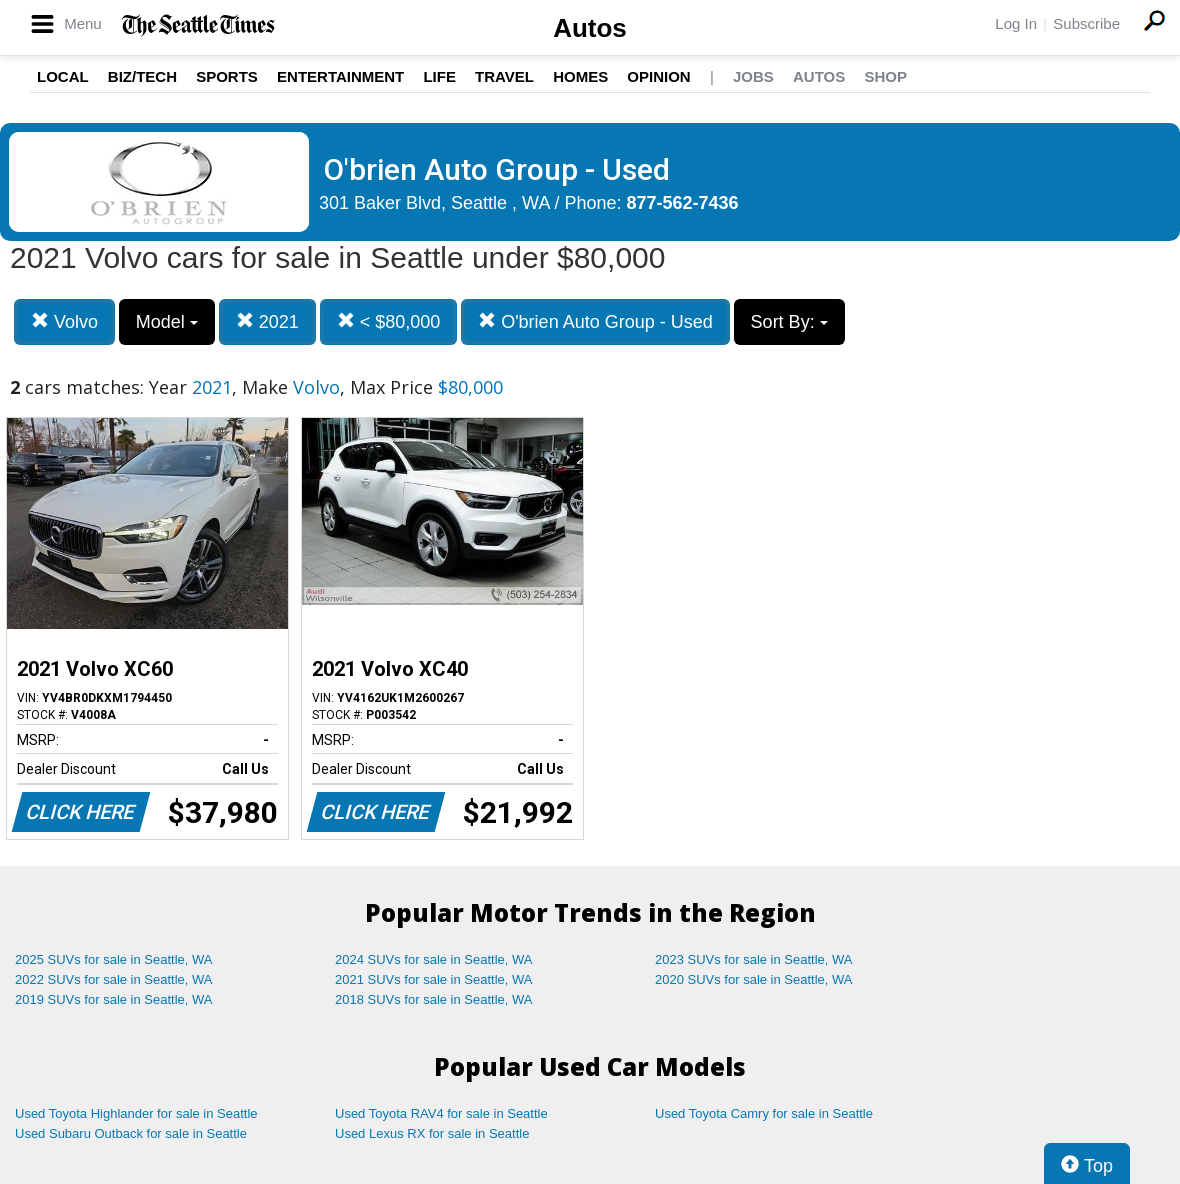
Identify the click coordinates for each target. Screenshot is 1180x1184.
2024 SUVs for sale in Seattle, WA (434, 959)
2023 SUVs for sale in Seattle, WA (754, 959)
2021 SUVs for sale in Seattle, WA (434, 979)
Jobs (753, 76)
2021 (267, 321)
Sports (227, 76)
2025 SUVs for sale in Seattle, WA (114, 959)
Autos (590, 28)
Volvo (64, 321)
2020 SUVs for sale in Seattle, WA (754, 979)
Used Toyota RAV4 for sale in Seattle (441, 1113)
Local (63, 76)
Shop (885, 76)
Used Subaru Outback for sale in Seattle (131, 1133)
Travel (504, 76)
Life (439, 76)
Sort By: (789, 322)
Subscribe (1086, 23)
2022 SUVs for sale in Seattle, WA (114, 979)
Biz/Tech (142, 76)
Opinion (658, 76)
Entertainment (340, 76)
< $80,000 (389, 321)
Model (167, 322)
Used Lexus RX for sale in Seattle (432, 1133)
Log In (1016, 23)
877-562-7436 (683, 203)
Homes (580, 76)
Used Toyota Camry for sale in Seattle (764, 1113)
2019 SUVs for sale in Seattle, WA (114, 999)
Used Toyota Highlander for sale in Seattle (136, 1113)
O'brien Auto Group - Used (595, 321)
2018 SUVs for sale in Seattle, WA (434, 999)
